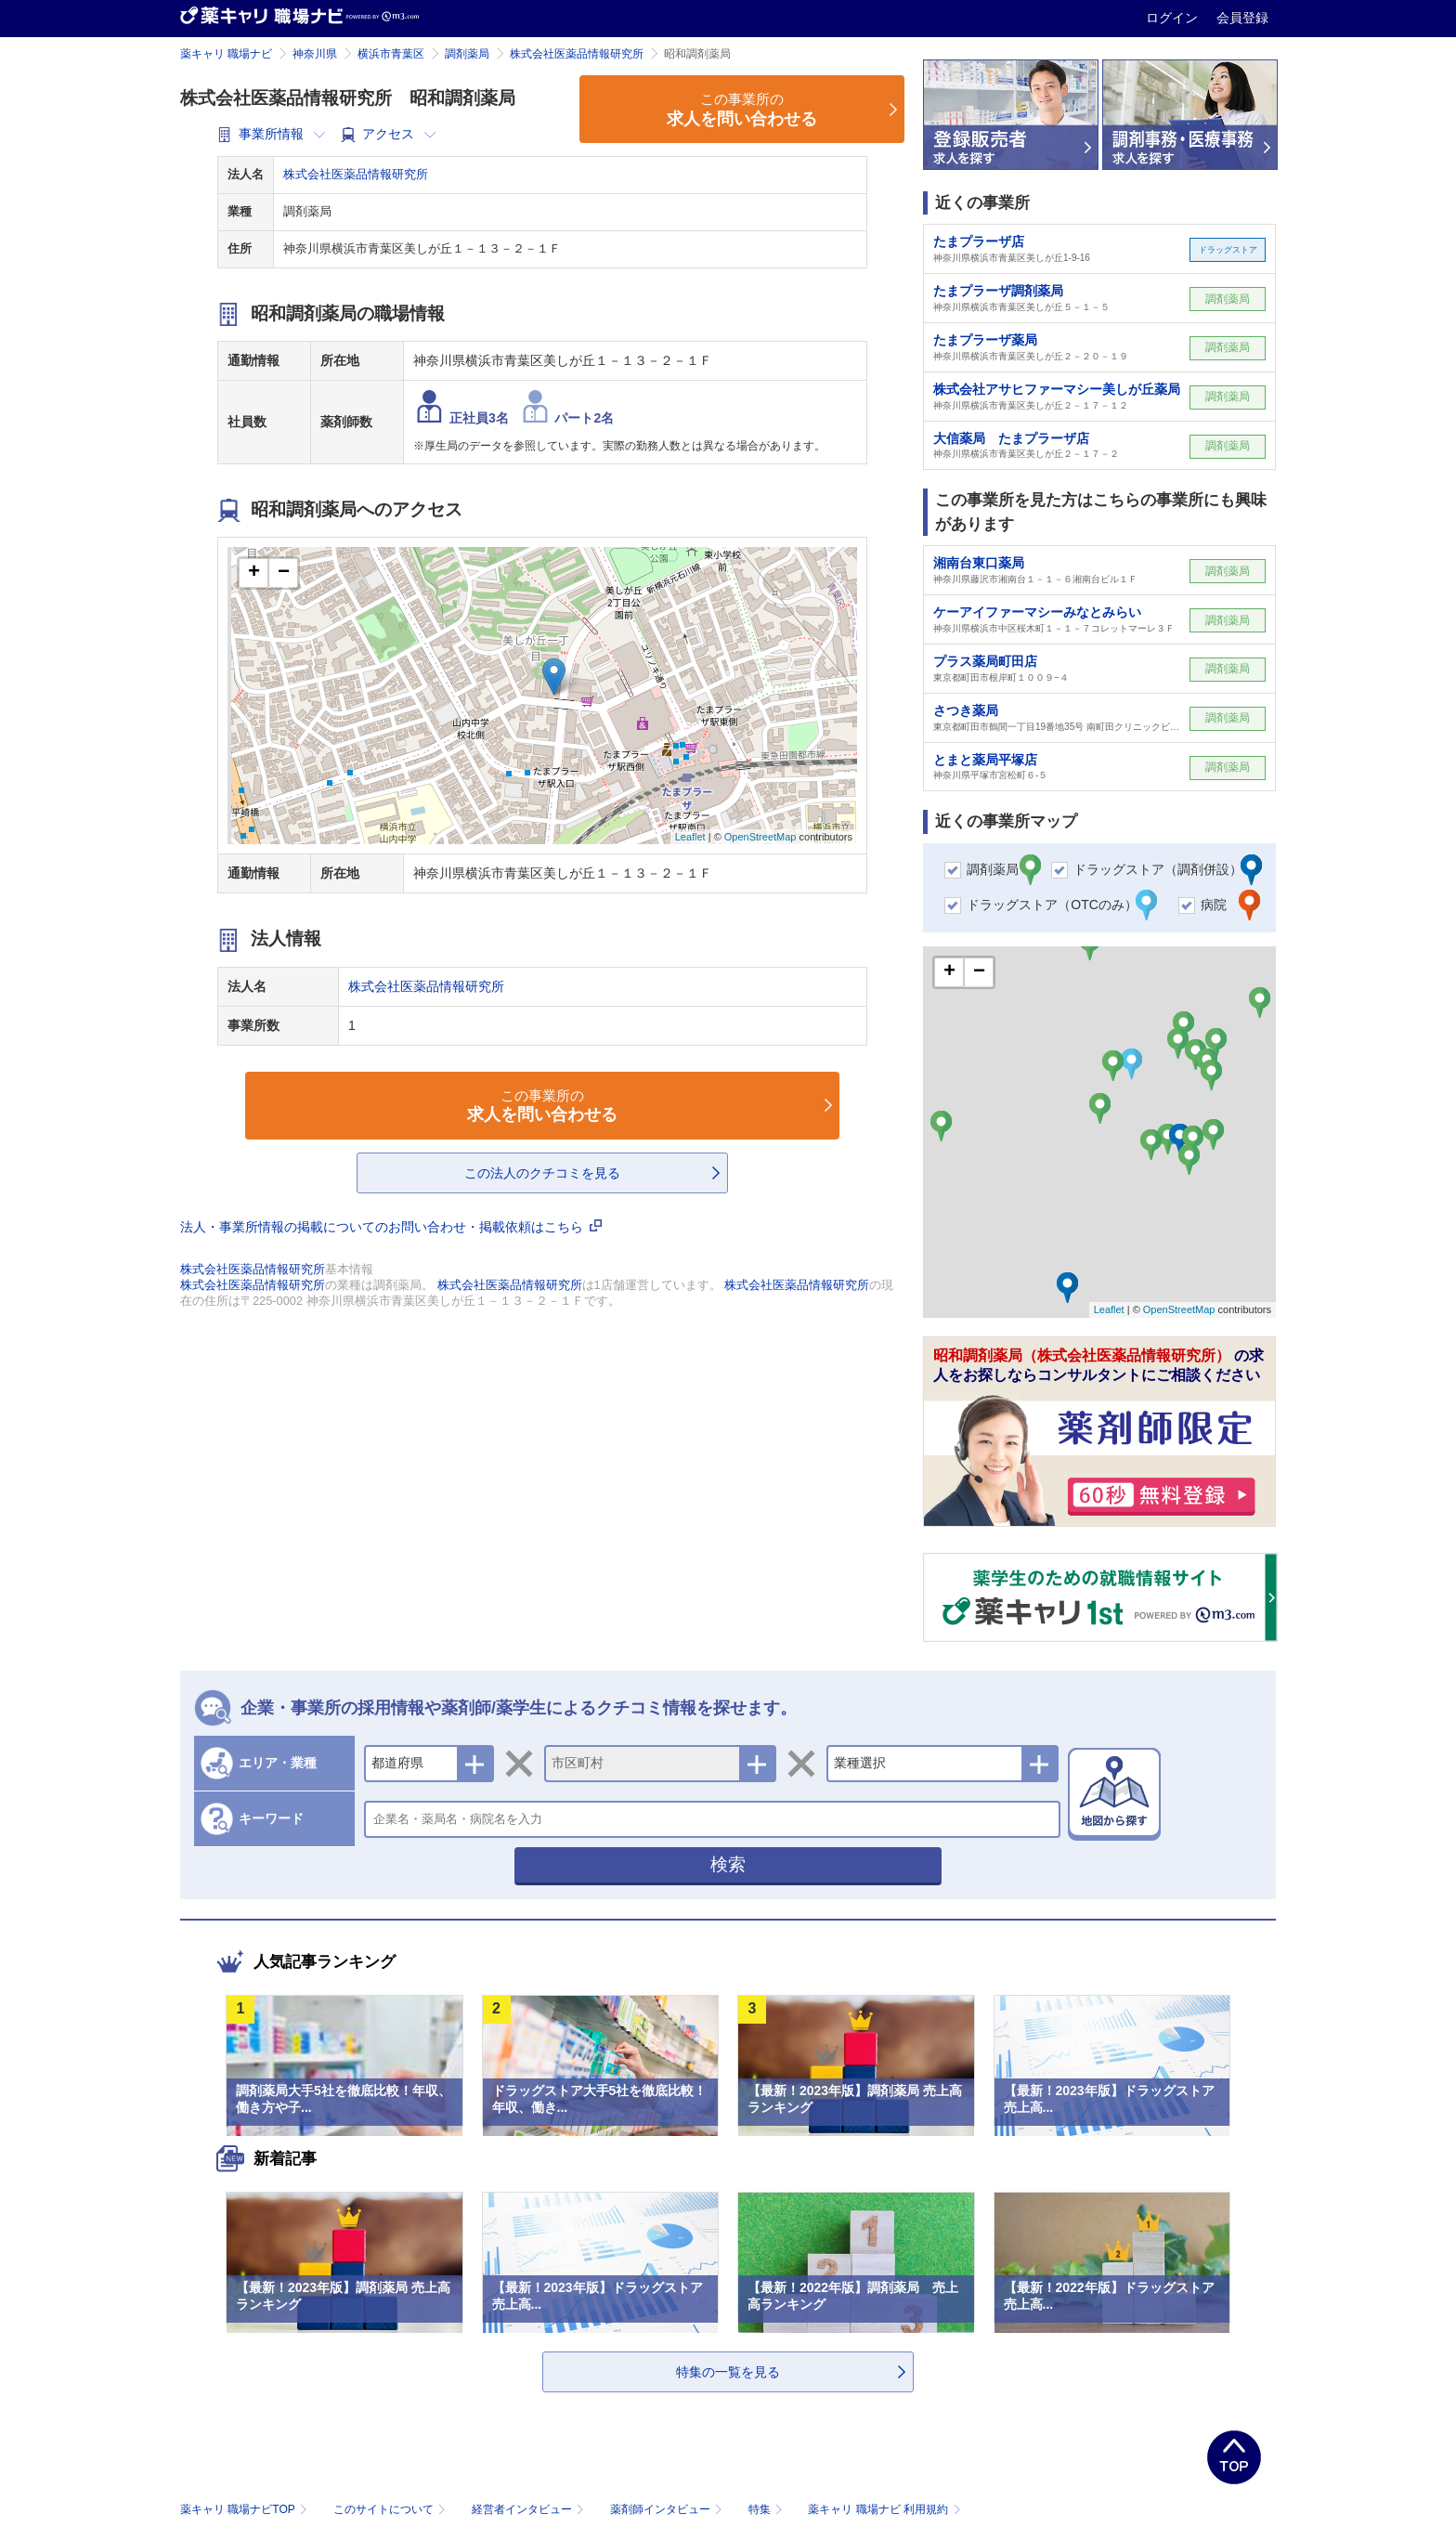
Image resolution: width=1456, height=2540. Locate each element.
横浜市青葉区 (391, 53)
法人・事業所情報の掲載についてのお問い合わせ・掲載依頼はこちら (391, 1226)
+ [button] (254, 573)
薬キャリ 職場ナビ (226, 53)
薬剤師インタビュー (668, 2509)
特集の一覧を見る (728, 2371)
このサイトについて (391, 2509)
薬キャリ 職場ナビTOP (245, 2509)
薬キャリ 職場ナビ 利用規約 (884, 2509)
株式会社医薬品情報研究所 (577, 53)
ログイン (1174, 17)
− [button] (284, 573)
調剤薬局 (467, 53)
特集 (767, 2509)
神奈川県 (314, 53)
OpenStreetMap (760, 836)
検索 (728, 1864)
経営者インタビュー (530, 2509)
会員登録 (1242, 17)
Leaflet (690, 836)
